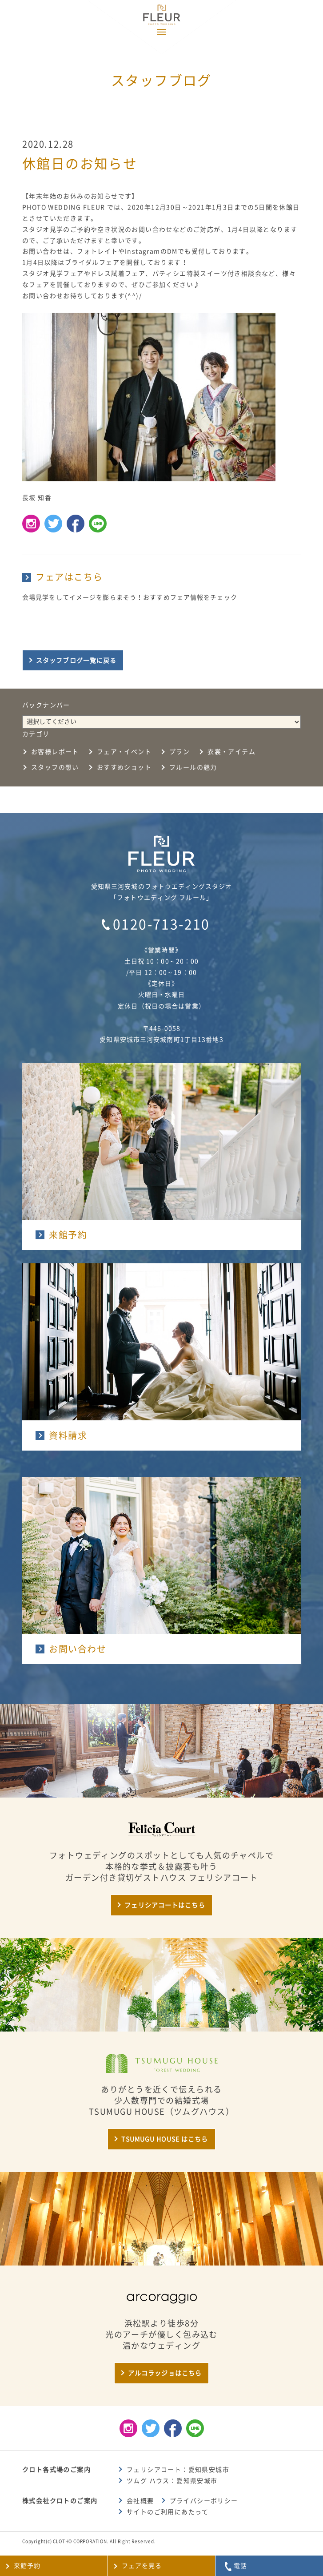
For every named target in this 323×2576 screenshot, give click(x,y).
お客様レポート (55, 752)
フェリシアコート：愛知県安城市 (178, 2470)
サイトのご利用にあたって (168, 2512)
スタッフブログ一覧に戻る (76, 660)
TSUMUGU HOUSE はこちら (164, 2139)
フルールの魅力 (193, 767)
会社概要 (140, 2501)
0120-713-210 (161, 924)
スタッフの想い (55, 767)
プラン (179, 752)
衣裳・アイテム (231, 752)
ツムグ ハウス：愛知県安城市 (172, 2481)
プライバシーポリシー (204, 2501)
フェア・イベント (124, 752)
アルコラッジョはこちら (165, 2373)
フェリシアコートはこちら (164, 1905)
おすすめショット (124, 767)
